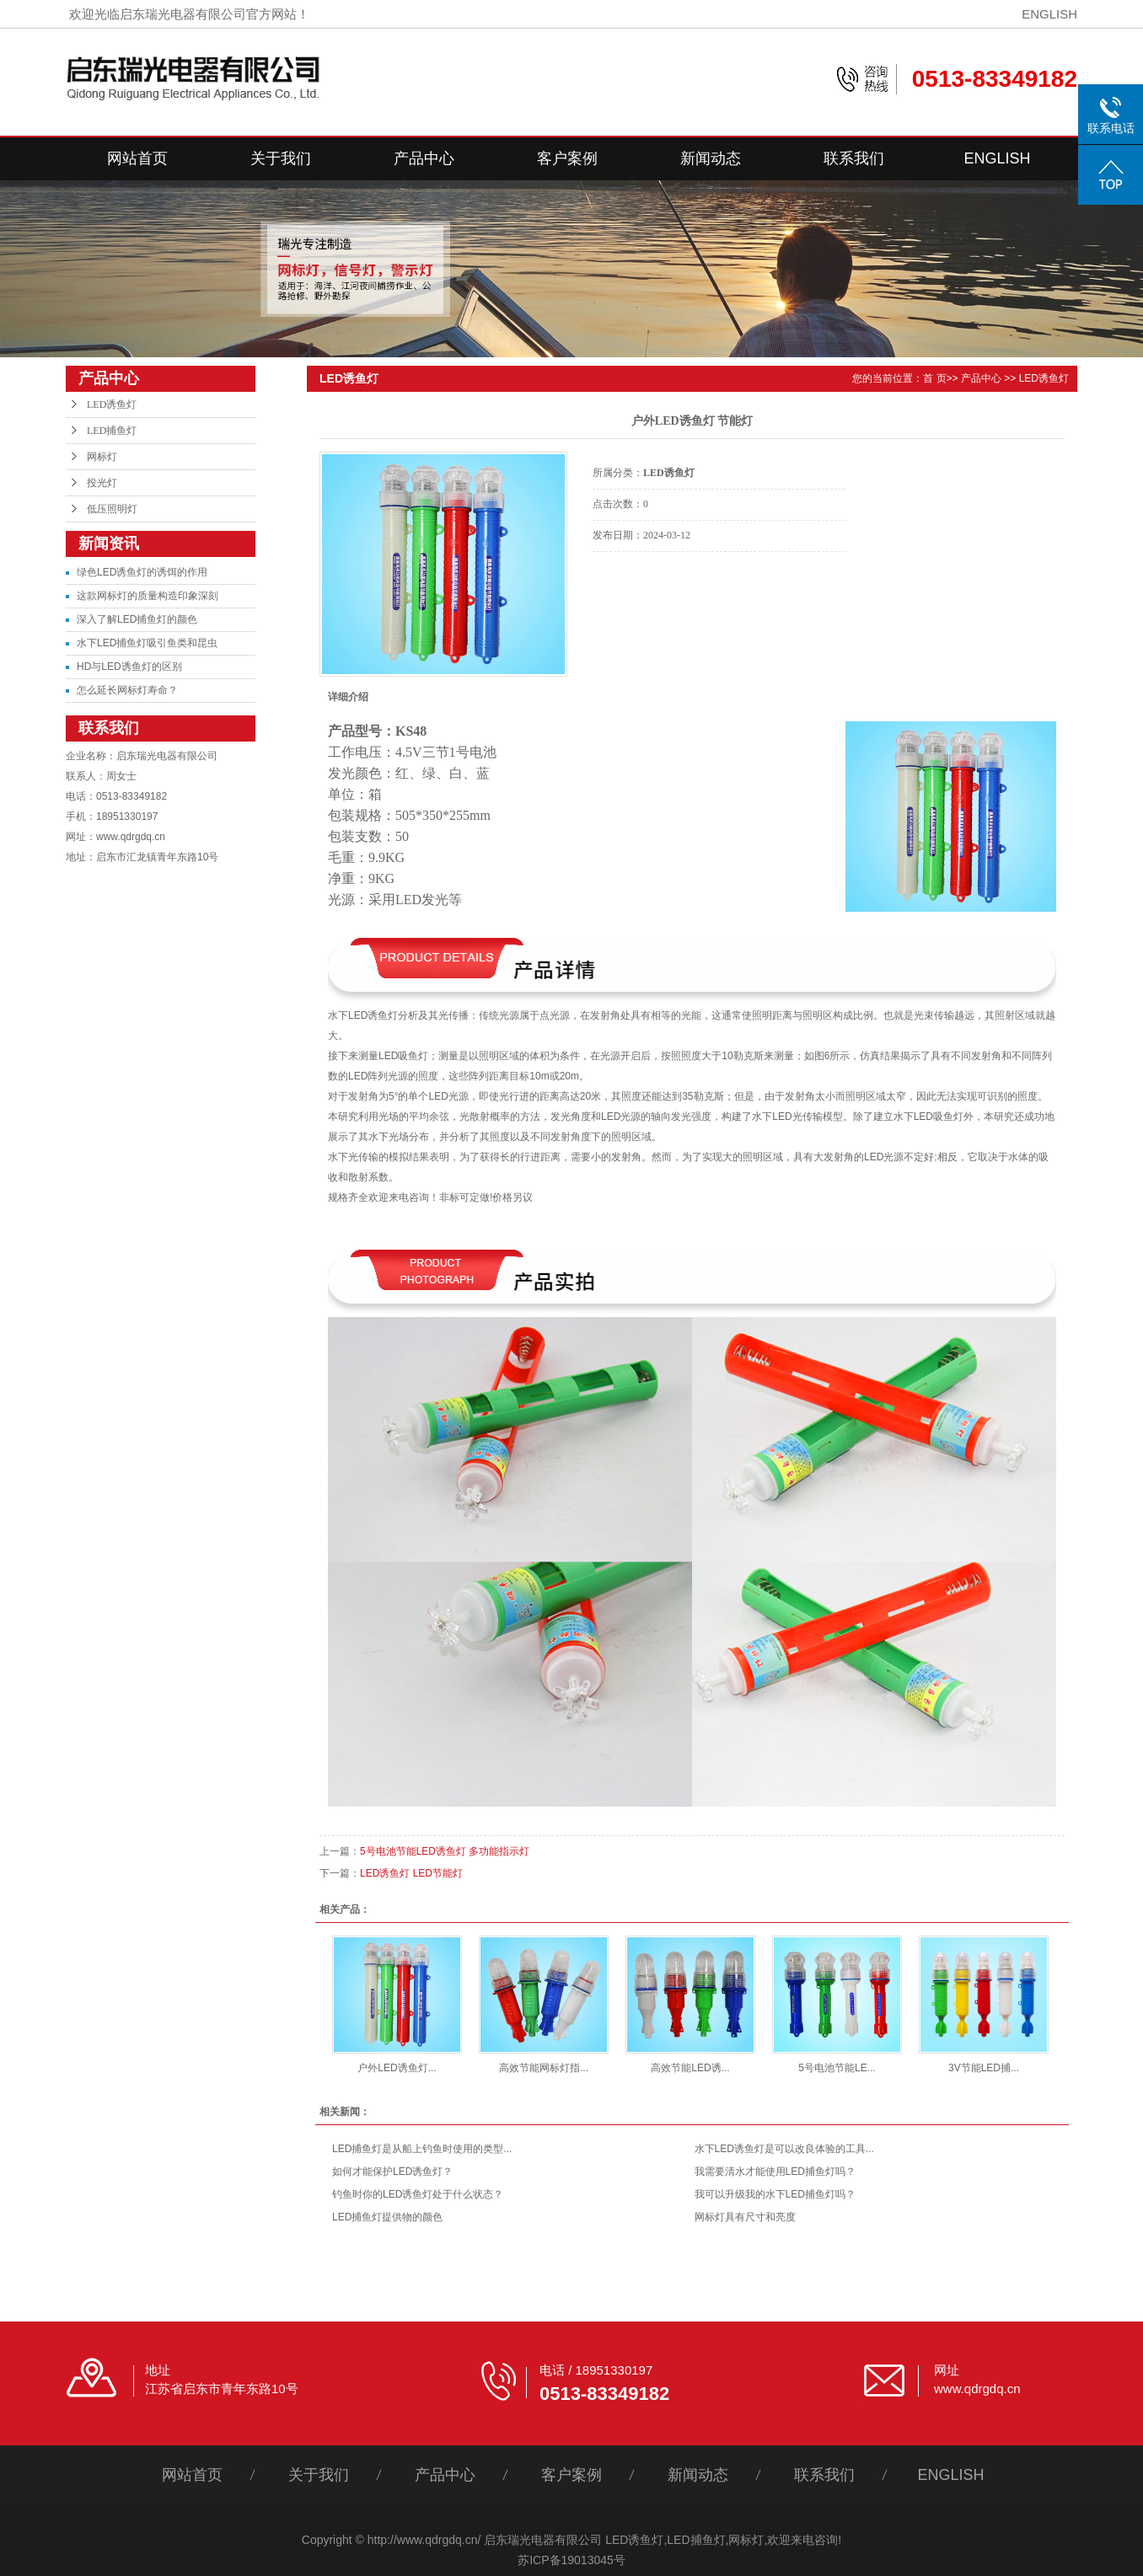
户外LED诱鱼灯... (396, 2068)
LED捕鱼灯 (112, 430)
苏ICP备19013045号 (571, 2560)
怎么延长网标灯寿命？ (127, 690)
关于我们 (280, 158)
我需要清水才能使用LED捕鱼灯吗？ (775, 2171)
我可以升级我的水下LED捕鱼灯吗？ (775, 2194)
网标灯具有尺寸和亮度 (745, 2217)
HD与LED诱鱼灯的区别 (129, 666)
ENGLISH (1049, 14)
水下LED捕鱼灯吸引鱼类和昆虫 (147, 643)
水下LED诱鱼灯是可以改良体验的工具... (784, 2149)
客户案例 (567, 158)
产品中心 (424, 158)
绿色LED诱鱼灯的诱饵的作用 (142, 572)
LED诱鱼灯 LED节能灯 (411, 1873)
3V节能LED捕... (983, 2068)
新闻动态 (710, 158)
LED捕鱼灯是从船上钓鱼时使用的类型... (422, 2149)
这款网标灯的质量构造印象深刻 (147, 596)
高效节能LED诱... (690, 2068)
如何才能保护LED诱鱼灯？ (392, 2171)
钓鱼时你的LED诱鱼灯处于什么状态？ (417, 2194)
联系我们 (854, 158)
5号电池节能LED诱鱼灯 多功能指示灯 (444, 1851)
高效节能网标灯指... (543, 2068)
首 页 (934, 378)
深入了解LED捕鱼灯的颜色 (137, 619)
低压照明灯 (112, 509)
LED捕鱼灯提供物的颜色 (387, 2217)
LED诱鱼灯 (112, 404)
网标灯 (102, 457)
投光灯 (102, 483)
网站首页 (137, 158)
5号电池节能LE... (836, 2068)
